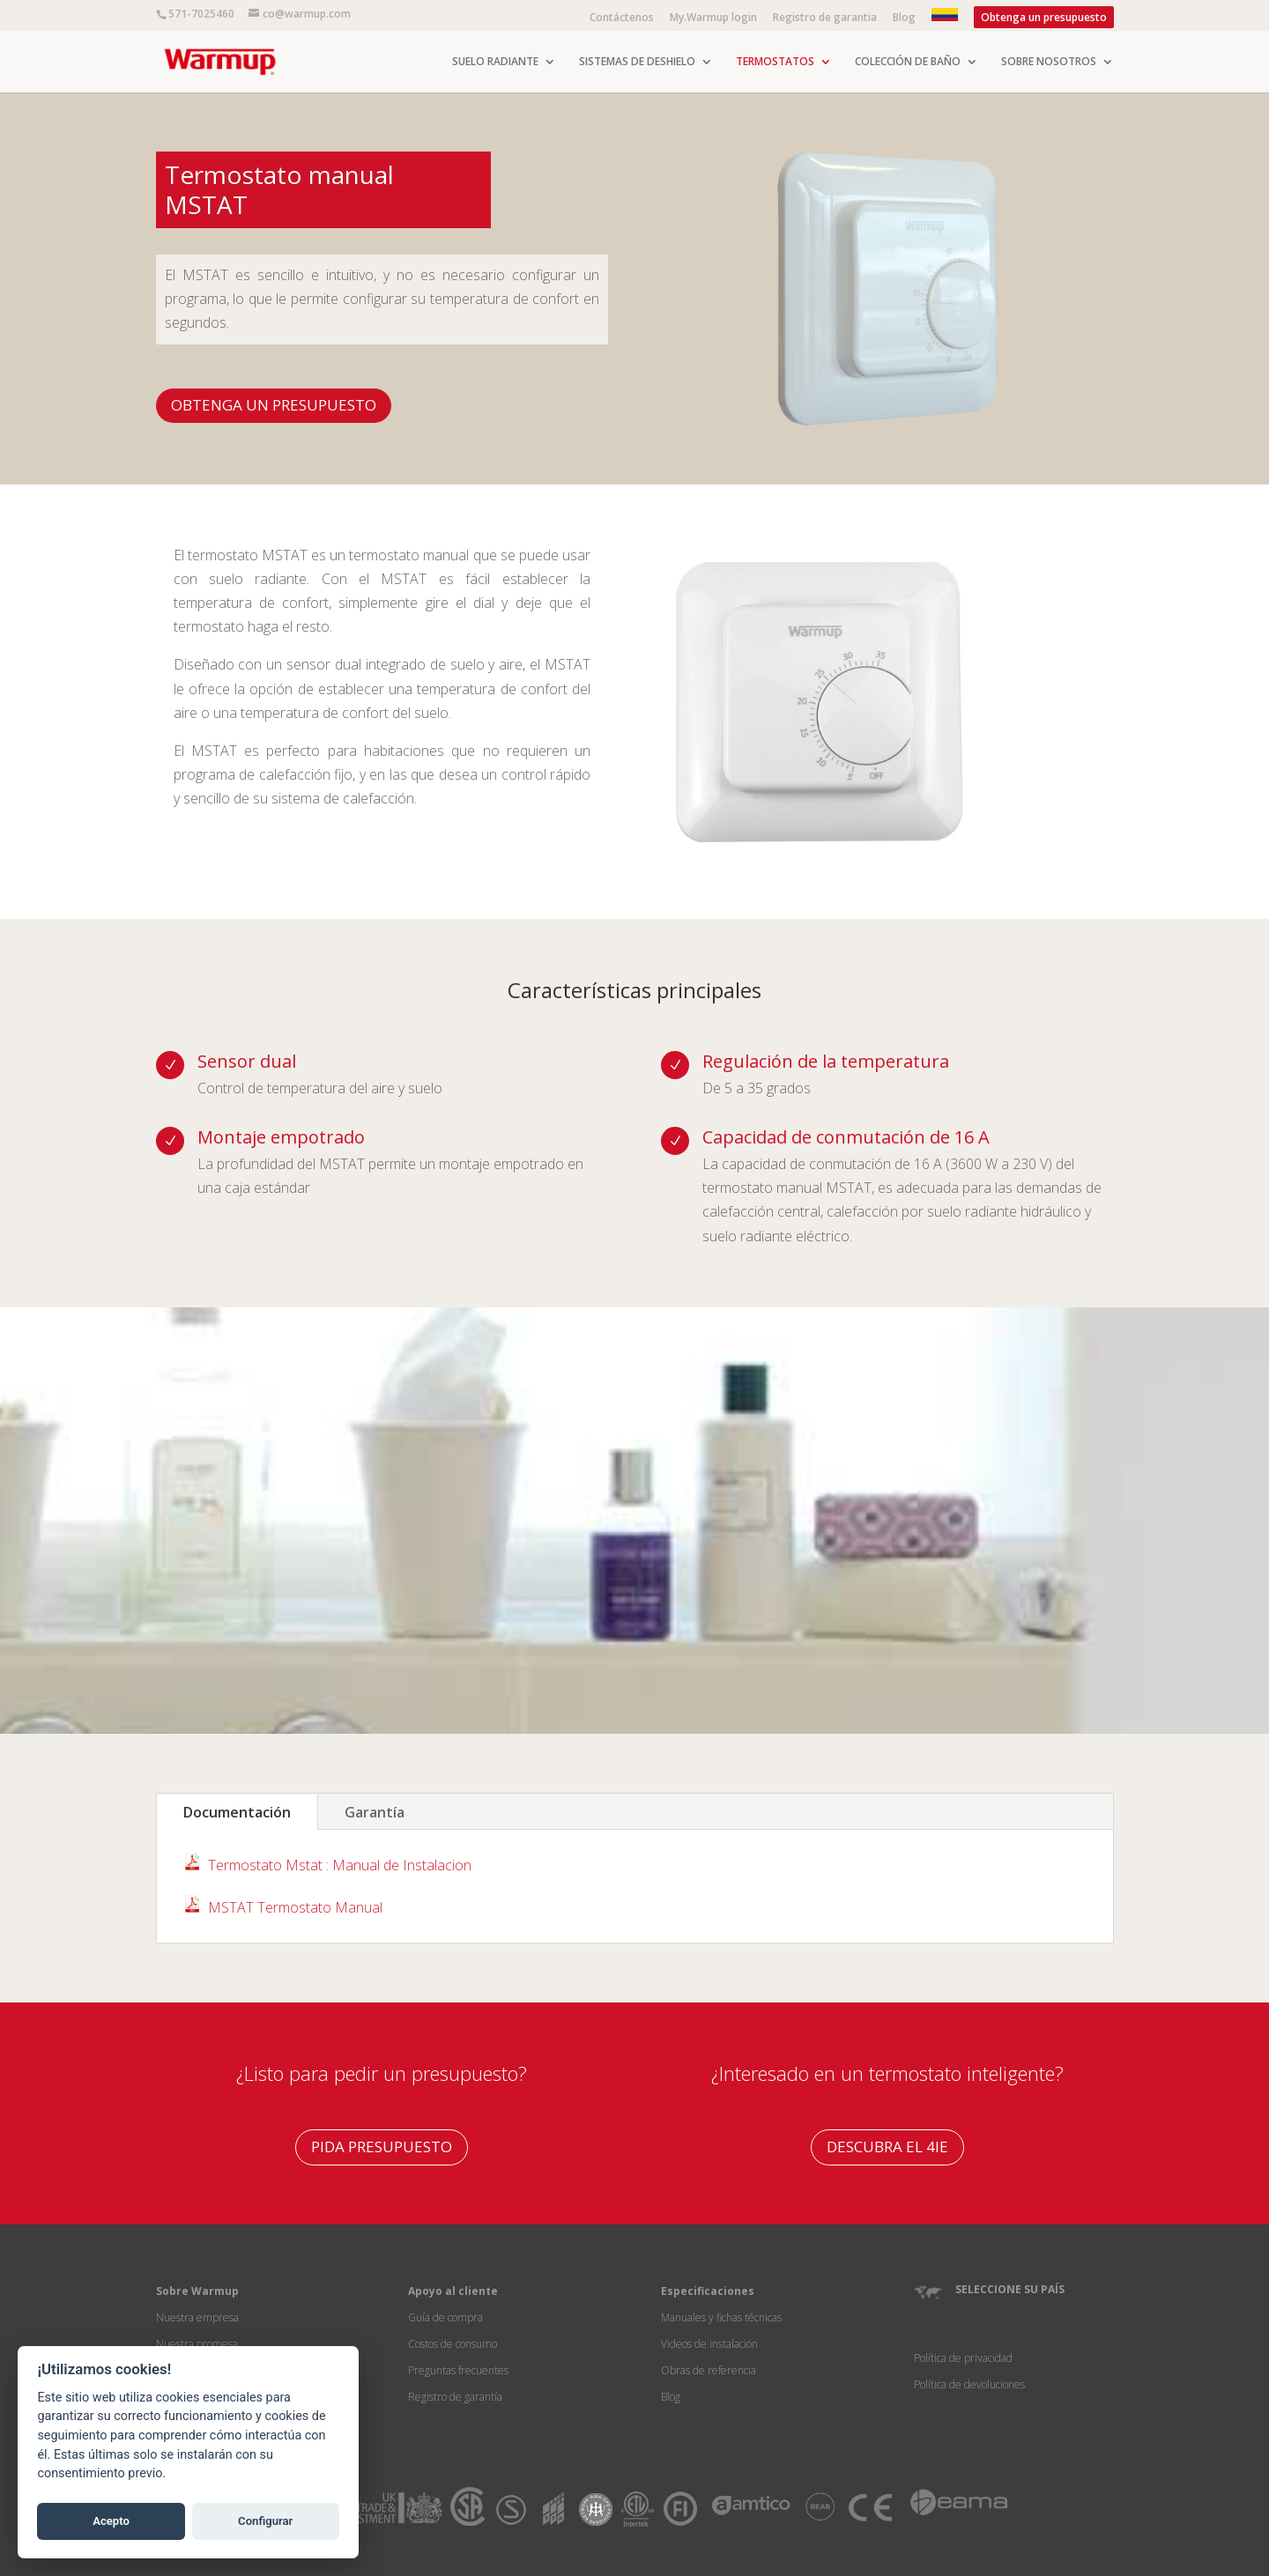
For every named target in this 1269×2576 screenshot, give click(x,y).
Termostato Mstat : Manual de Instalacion (339, 1865)
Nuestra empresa (197, 2317)
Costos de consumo (452, 2343)
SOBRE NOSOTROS (1048, 62)
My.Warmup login (713, 18)
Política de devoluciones (969, 2384)
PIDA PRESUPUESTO (381, 2146)
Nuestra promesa (197, 2343)
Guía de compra (445, 2317)
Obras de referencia (708, 2370)
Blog (904, 18)
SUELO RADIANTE (495, 62)
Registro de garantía (455, 2396)
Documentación (237, 1812)
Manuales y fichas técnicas (721, 2317)
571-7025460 (201, 13)
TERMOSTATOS (775, 62)
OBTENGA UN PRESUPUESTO (273, 405)
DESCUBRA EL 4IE (887, 2146)
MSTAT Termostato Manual (295, 1907)
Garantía (374, 1812)
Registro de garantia (825, 18)
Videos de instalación (709, 2343)
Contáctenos (622, 18)
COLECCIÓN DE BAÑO (908, 62)
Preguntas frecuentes (458, 2370)
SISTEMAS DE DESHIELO (637, 62)
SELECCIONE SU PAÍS (1010, 2289)
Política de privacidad (963, 2357)
